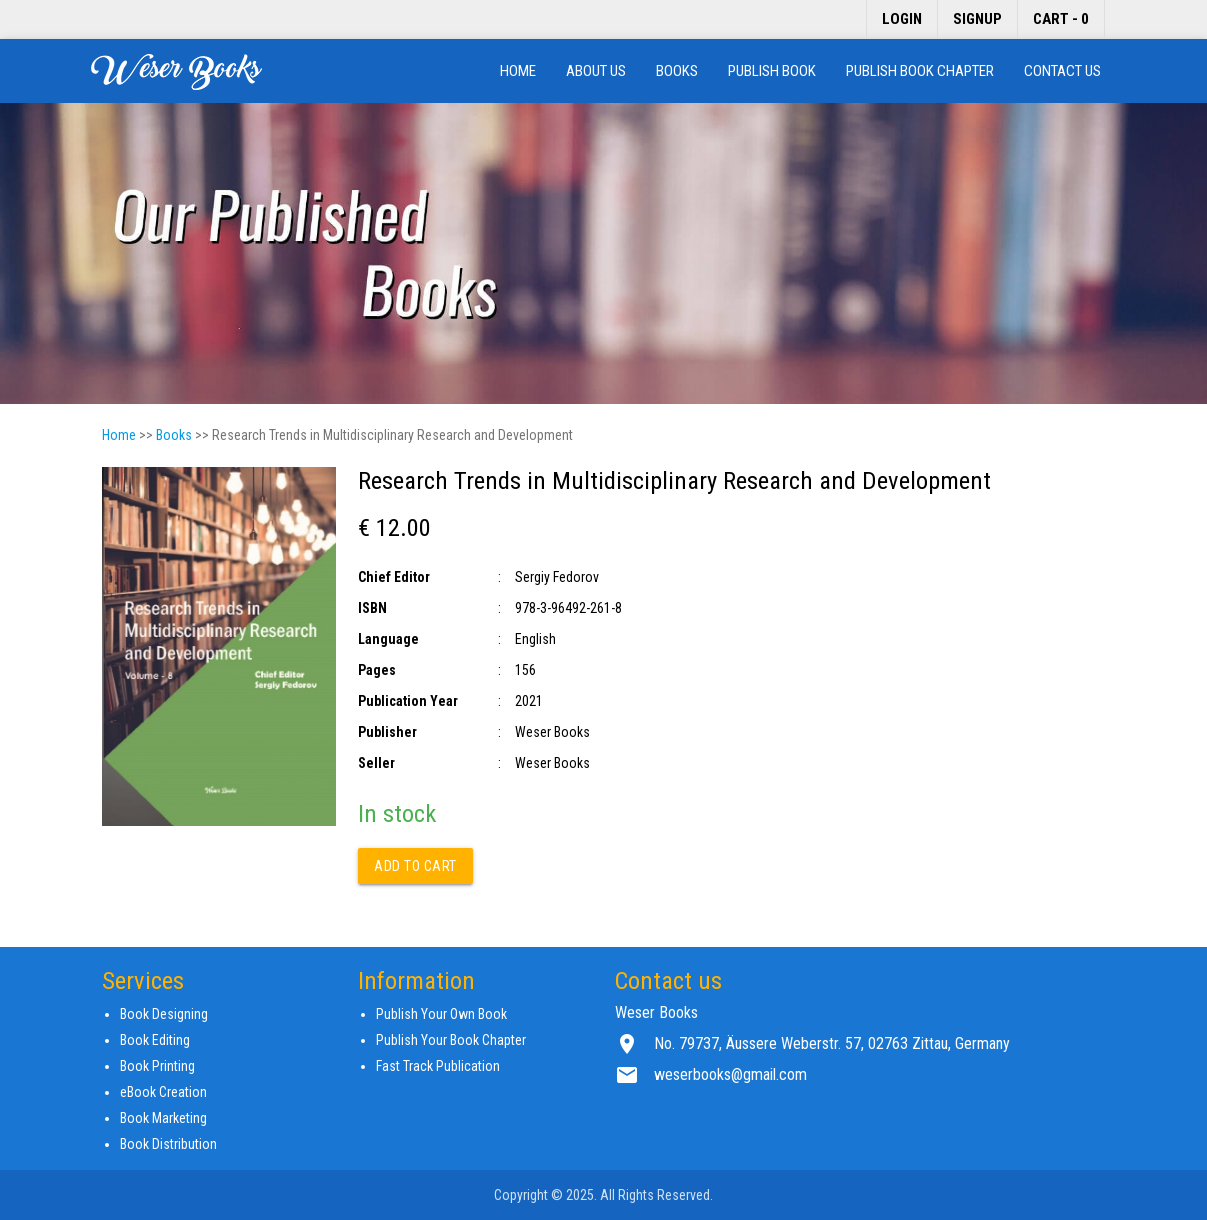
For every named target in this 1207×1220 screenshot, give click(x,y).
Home (518, 71)
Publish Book (772, 71)
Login (902, 19)
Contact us (1062, 71)
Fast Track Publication (438, 1066)
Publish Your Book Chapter (451, 1040)
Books (677, 71)
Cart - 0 (1061, 19)
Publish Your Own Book (441, 1014)
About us (596, 71)
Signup (977, 19)
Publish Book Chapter (920, 71)
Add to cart (415, 866)
